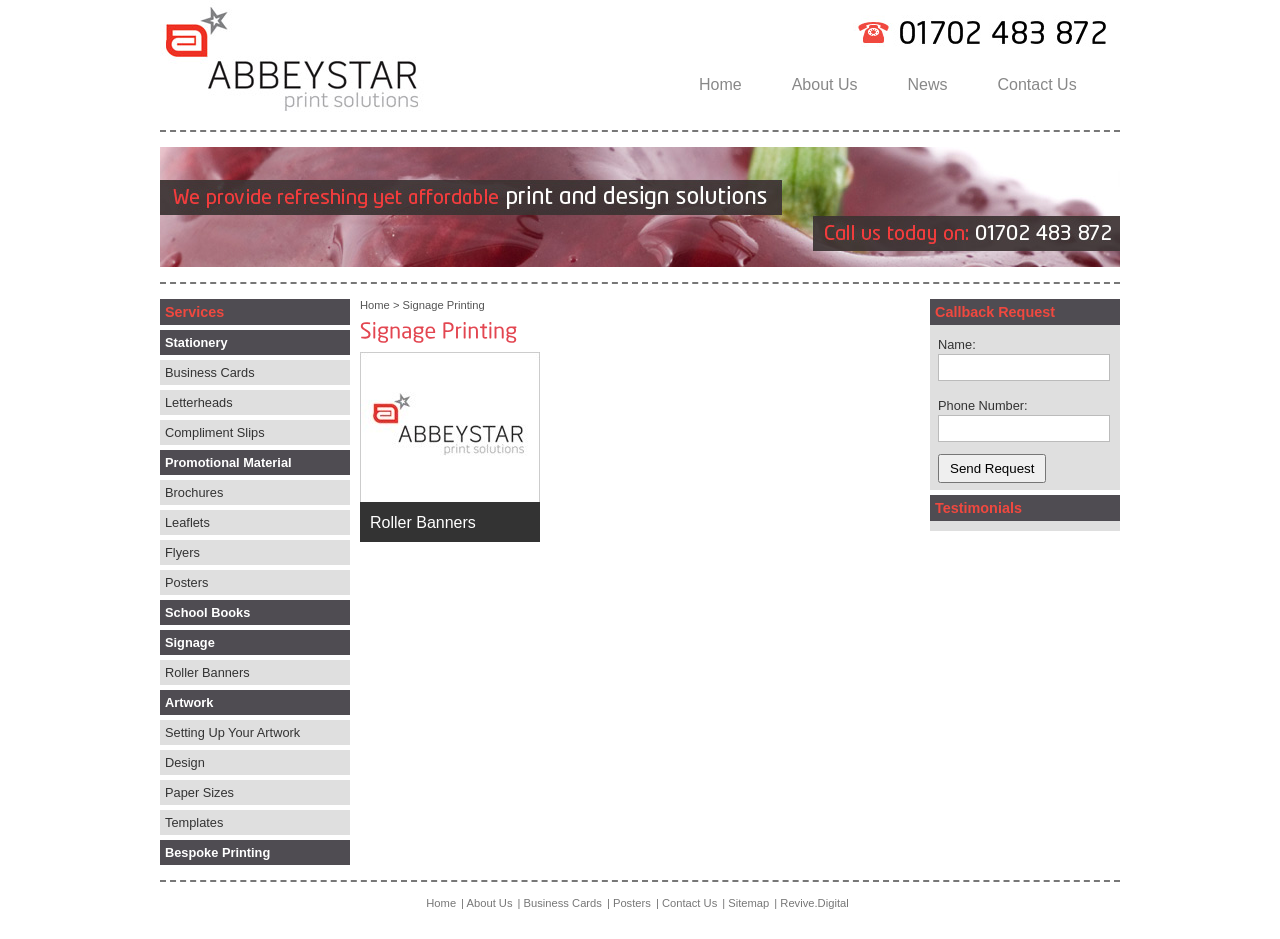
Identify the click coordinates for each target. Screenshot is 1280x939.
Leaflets (187, 522)
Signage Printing (444, 305)
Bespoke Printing (217, 852)
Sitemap (748, 903)
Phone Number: (983, 405)
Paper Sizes (199, 792)
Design (185, 762)
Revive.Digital (814, 903)
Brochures (194, 492)
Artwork (189, 702)
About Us (825, 84)
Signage (190, 642)
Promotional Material (228, 462)
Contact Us (1037, 84)
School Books (207, 612)
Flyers (182, 552)
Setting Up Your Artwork (232, 732)
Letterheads (199, 402)
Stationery (196, 342)
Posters (186, 582)
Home (720, 84)
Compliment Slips (215, 432)
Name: (957, 344)
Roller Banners (207, 672)
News (928, 84)
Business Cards (210, 372)
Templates (194, 822)
